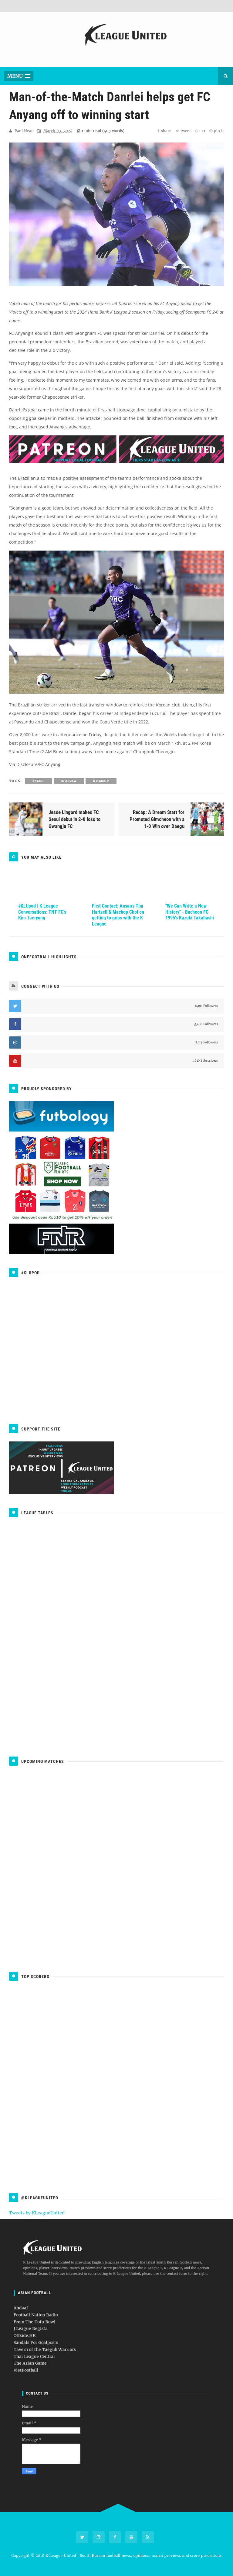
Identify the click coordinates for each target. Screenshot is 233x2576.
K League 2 (101, 781)
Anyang (38, 781)
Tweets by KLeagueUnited (37, 2213)
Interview (68, 781)
